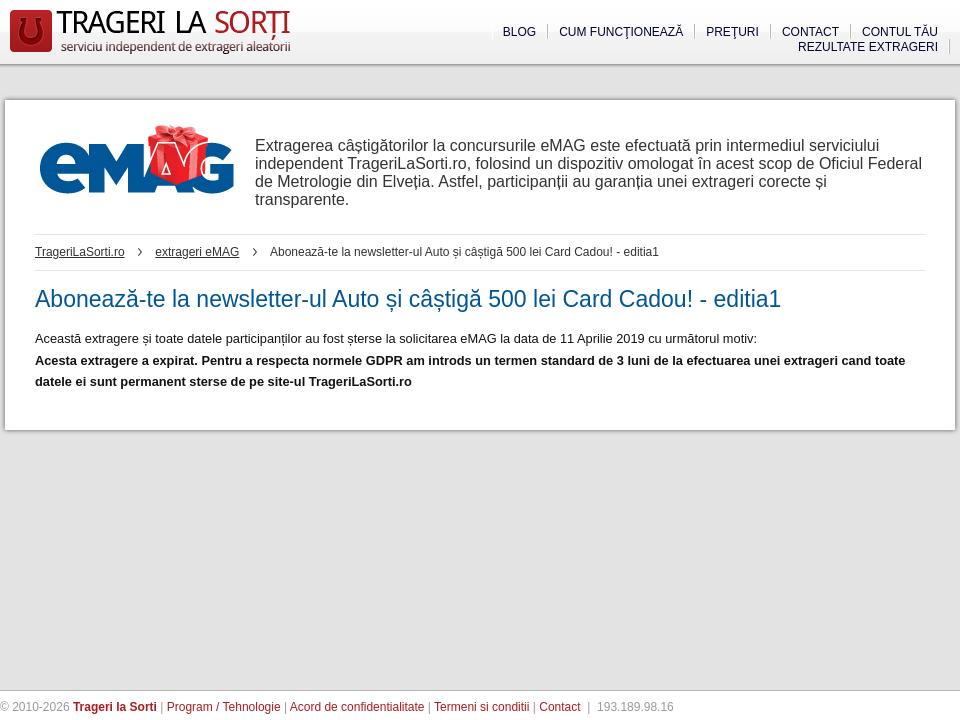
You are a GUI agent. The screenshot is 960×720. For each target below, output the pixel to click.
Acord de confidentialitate (357, 707)
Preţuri (732, 32)
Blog (519, 32)
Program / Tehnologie (224, 707)
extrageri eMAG (197, 252)
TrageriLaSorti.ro (80, 252)
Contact (810, 32)
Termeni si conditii (481, 707)
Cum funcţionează (621, 32)
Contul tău (900, 32)
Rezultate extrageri (868, 47)
